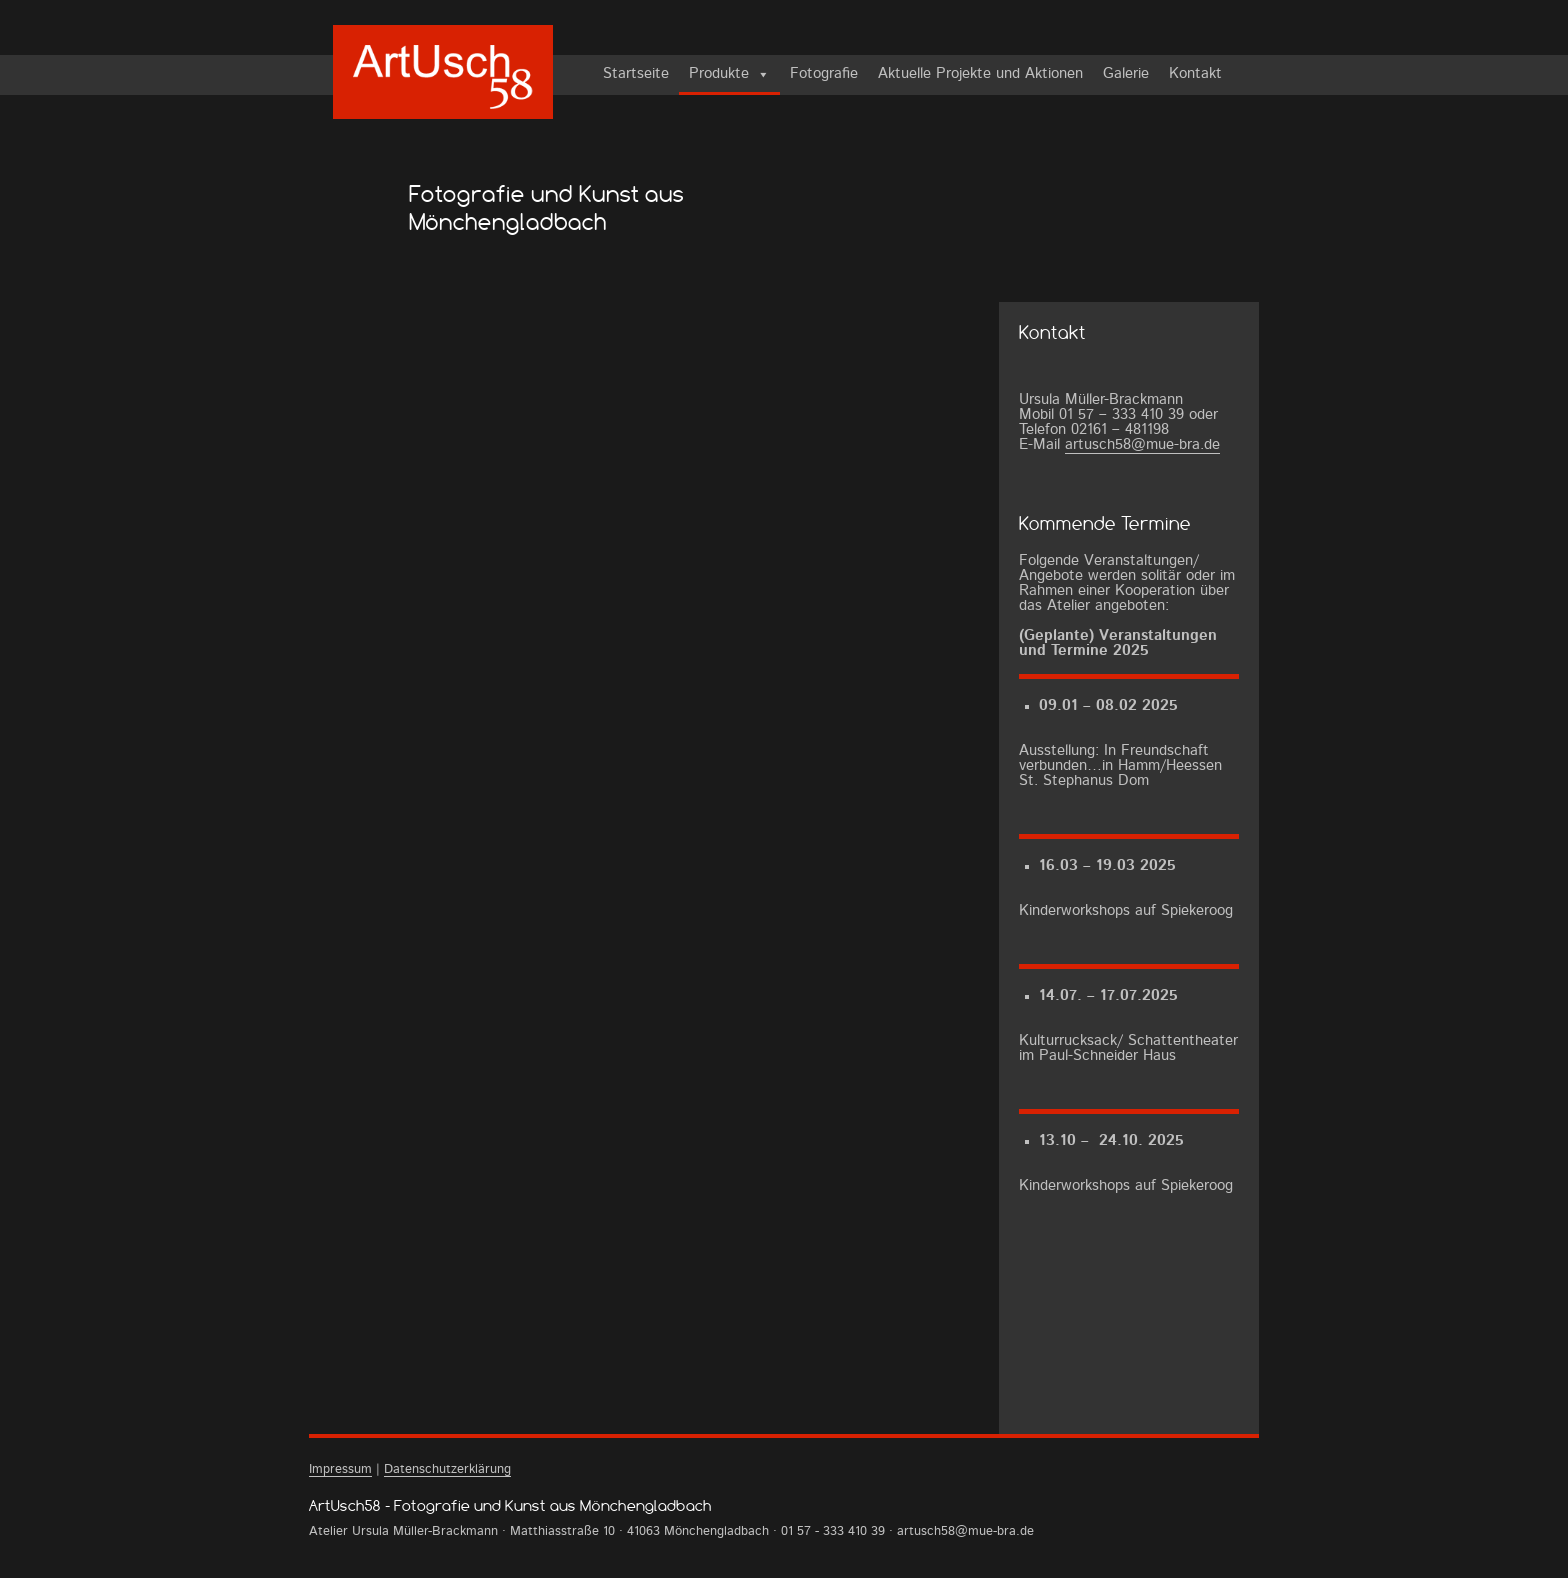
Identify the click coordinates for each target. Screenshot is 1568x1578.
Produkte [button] (719, 74)
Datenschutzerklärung (447, 1469)
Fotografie (824, 74)
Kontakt (1195, 74)
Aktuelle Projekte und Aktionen (980, 74)
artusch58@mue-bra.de (1142, 445)
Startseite (636, 74)
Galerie (1126, 74)
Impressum (340, 1469)
